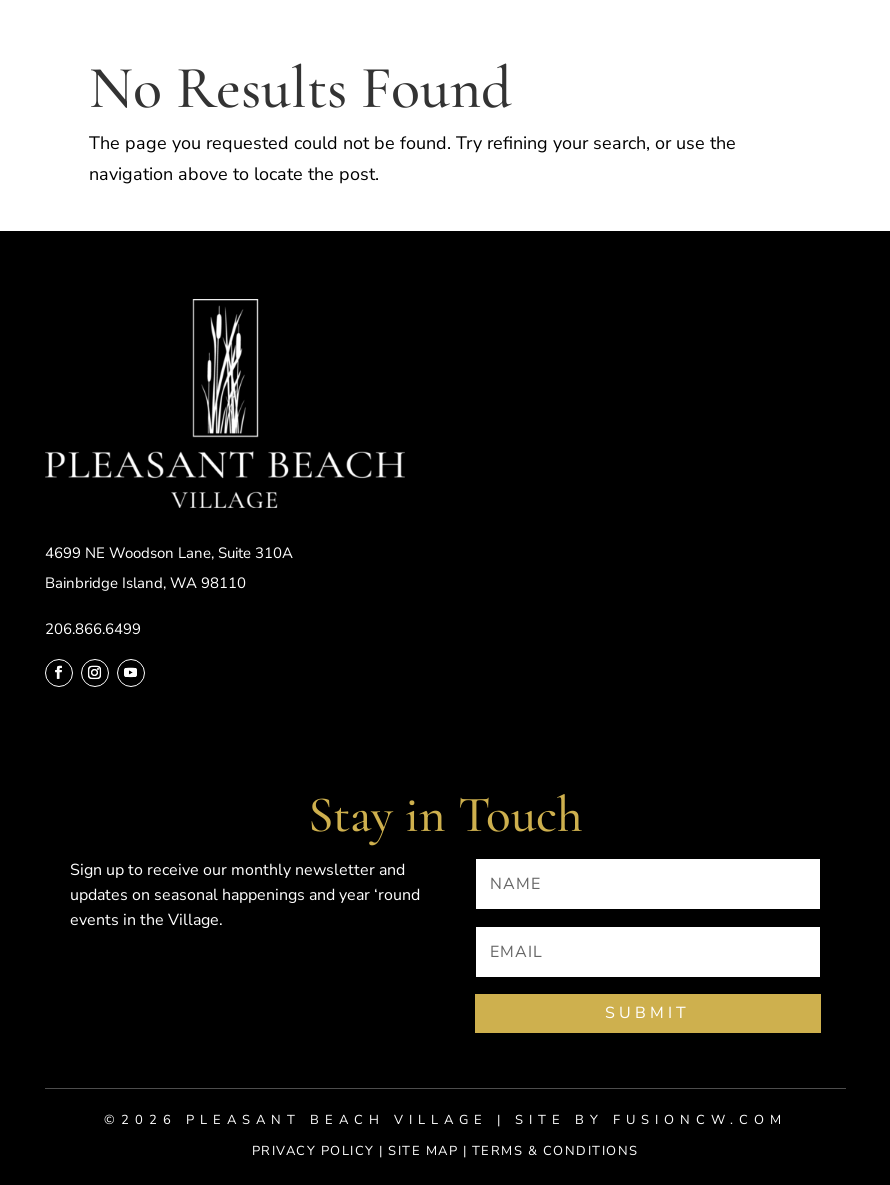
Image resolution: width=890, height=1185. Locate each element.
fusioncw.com (700, 1120)
